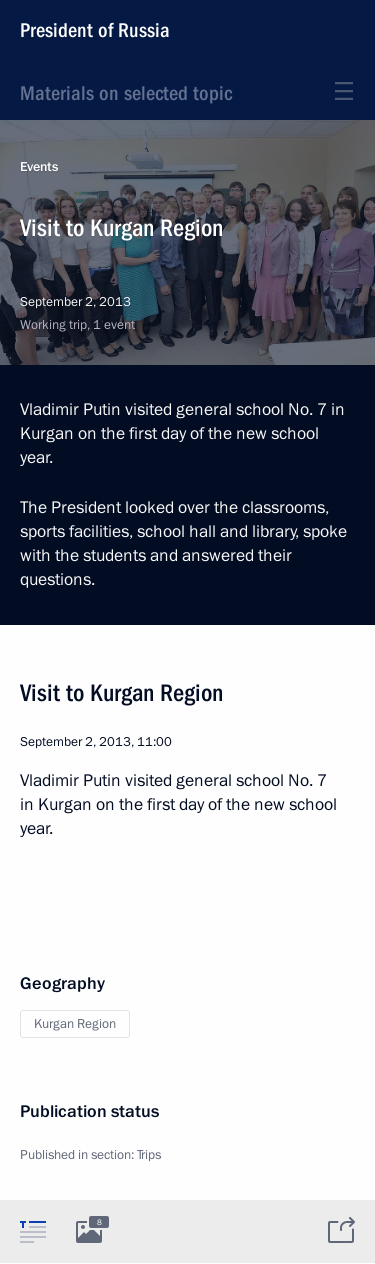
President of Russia (95, 30)
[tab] (33, 1231)
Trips (149, 1155)
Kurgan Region (75, 1024)
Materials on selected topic (126, 93)
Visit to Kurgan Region (121, 693)
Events (39, 167)
